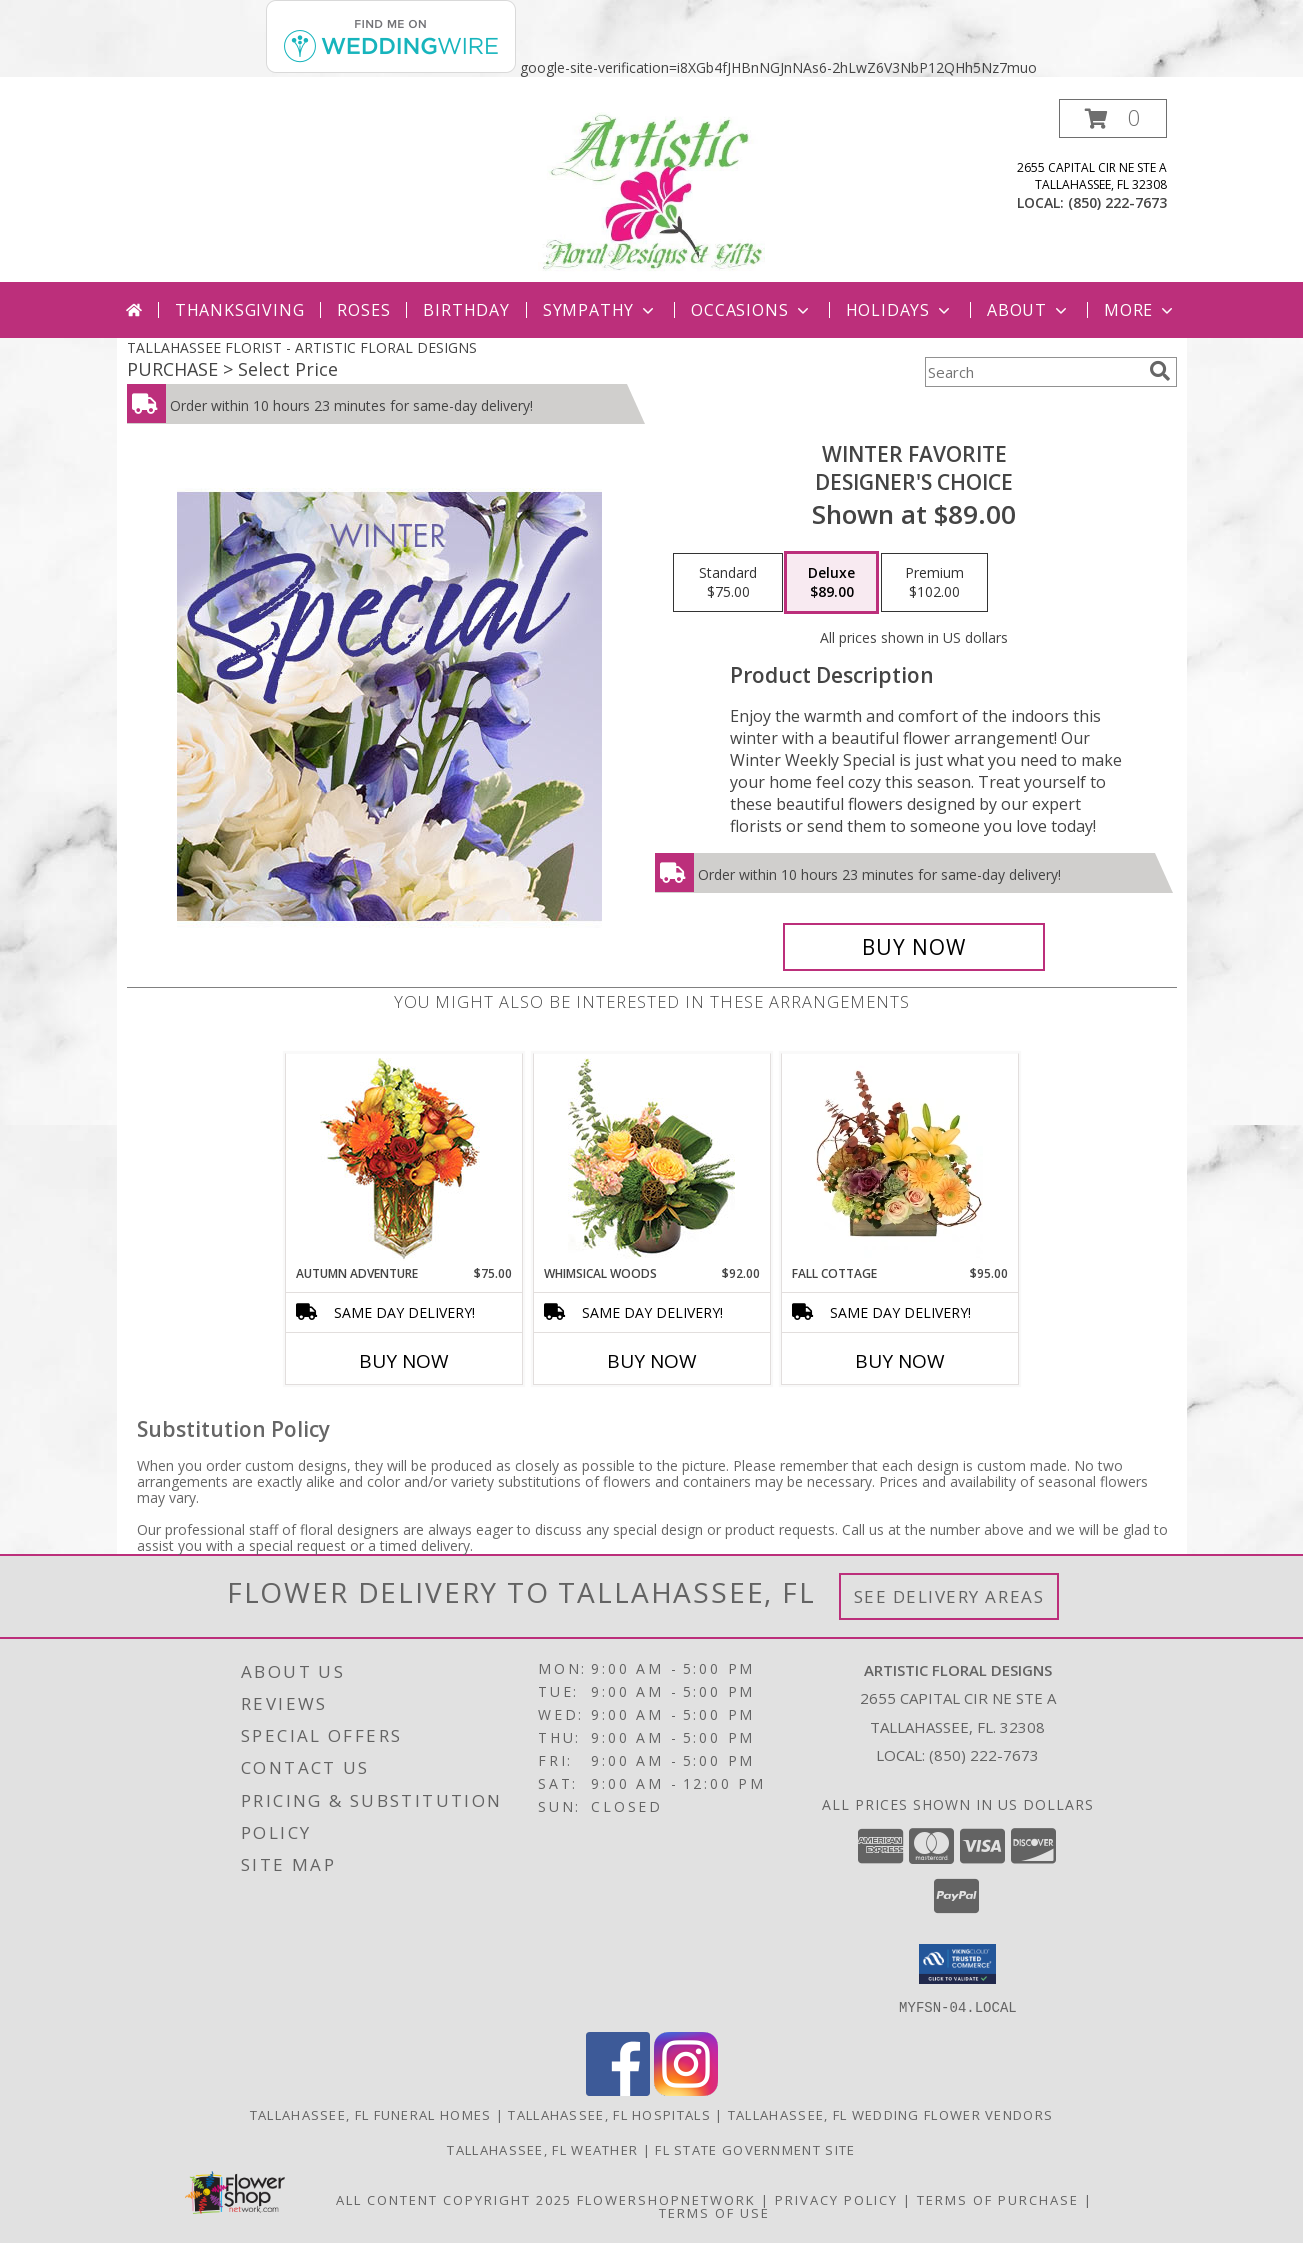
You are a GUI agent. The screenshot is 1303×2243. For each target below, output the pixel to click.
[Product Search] (1033, 372)
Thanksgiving (240, 310)
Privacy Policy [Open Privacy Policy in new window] (836, 2199)
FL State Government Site (755, 2149)
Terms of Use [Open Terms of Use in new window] (714, 2212)
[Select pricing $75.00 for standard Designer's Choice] (728, 583)
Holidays (900, 310)
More (1140, 310)
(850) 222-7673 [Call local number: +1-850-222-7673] (1117, 202)
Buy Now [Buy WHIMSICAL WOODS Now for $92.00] (652, 1361)
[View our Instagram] (686, 2089)
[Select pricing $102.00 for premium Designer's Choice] (934, 583)
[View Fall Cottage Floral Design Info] (899, 1159)
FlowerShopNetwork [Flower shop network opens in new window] (666, 2199)
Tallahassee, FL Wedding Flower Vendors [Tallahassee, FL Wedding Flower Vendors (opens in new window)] (890, 2114)
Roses (363, 310)
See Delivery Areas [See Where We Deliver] (949, 1596)
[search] (1160, 371)
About (1029, 310)
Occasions (751, 310)
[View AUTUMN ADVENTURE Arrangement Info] (403, 1159)
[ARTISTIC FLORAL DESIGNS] (651, 190)
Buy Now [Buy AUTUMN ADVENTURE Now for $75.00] (404, 1361)
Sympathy (600, 310)
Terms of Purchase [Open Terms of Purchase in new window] (998, 2199)
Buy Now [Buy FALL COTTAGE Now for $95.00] (900, 1361)
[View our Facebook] (618, 2089)
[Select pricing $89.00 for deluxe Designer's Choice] (831, 583)
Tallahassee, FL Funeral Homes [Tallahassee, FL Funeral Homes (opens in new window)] (371, 2114)
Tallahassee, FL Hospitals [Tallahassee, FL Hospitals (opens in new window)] (609, 2114)
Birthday (466, 310)
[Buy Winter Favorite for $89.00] (914, 947)
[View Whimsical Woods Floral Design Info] (651, 1159)
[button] (1113, 118)
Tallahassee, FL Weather (542, 2149)
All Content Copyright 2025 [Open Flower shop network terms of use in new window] (454, 2199)
